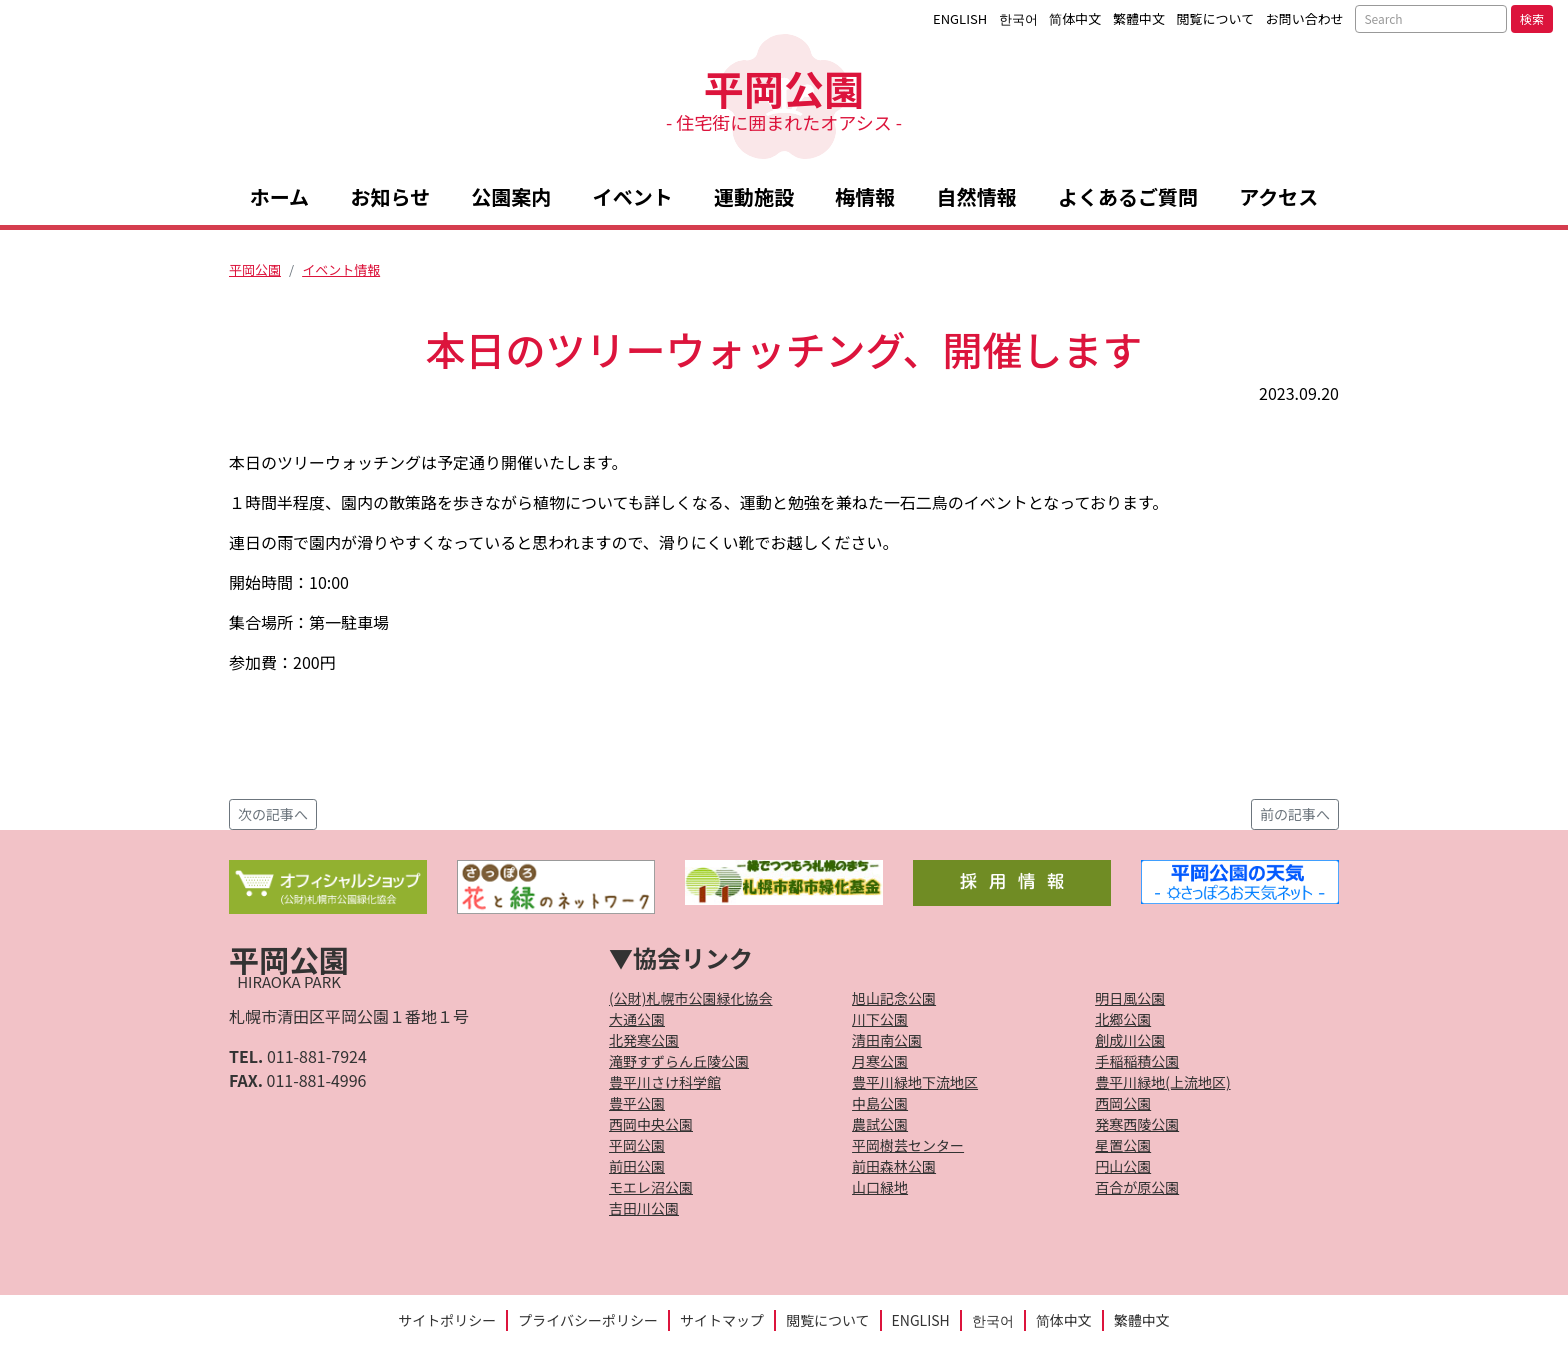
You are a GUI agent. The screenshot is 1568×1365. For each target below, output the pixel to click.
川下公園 (880, 1019)
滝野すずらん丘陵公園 (679, 1061)
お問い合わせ (1305, 18)
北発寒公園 (644, 1040)
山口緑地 (880, 1187)
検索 (1532, 18)
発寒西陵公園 (1137, 1124)
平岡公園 (784, 96)
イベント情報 (341, 269)
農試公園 (880, 1124)
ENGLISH (960, 18)
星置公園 (1123, 1145)
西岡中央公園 (651, 1124)
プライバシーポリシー (588, 1320)
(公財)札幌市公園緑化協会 (690, 998)
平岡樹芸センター (908, 1145)
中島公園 (880, 1103)
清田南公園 (887, 1040)
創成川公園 (1130, 1040)
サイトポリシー (447, 1320)
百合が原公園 (1137, 1187)
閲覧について (1216, 18)
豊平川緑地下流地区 (915, 1082)
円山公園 (1123, 1166)
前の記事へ (1295, 814)
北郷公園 (1123, 1019)
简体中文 (1075, 18)
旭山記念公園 (894, 998)
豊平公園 (637, 1103)
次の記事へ (273, 814)
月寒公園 (880, 1061)
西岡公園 (1123, 1103)
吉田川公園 (644, 1208)
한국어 (1018, 18)
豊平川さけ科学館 (665, 1082)
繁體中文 (1139, 18)
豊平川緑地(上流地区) (1162, 1082)
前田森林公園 (894, 1166)
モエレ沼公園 (651, 1187)
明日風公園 (1130, 998)
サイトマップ (722, 1320)
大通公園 (637, 1019)
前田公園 (637, 1166)
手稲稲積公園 (1137, 1061)
